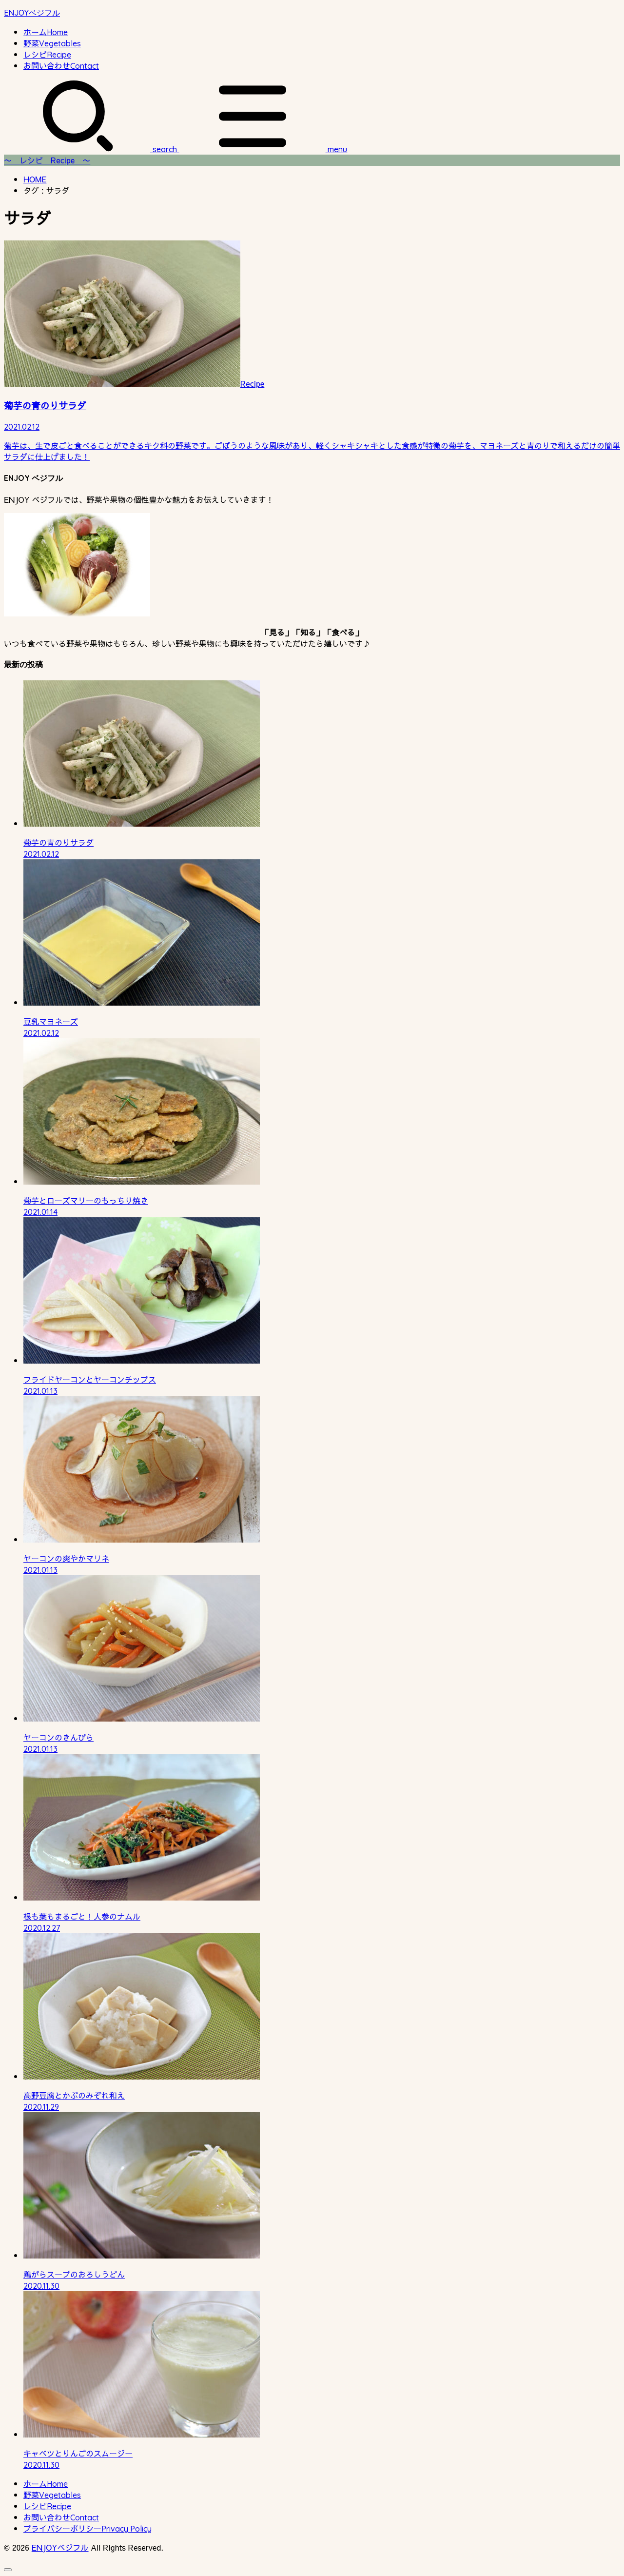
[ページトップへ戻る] (8, 2569)
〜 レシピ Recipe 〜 (47, 160)
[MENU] (262, 148)
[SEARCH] (90, 148)
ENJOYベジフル (32, 13)
